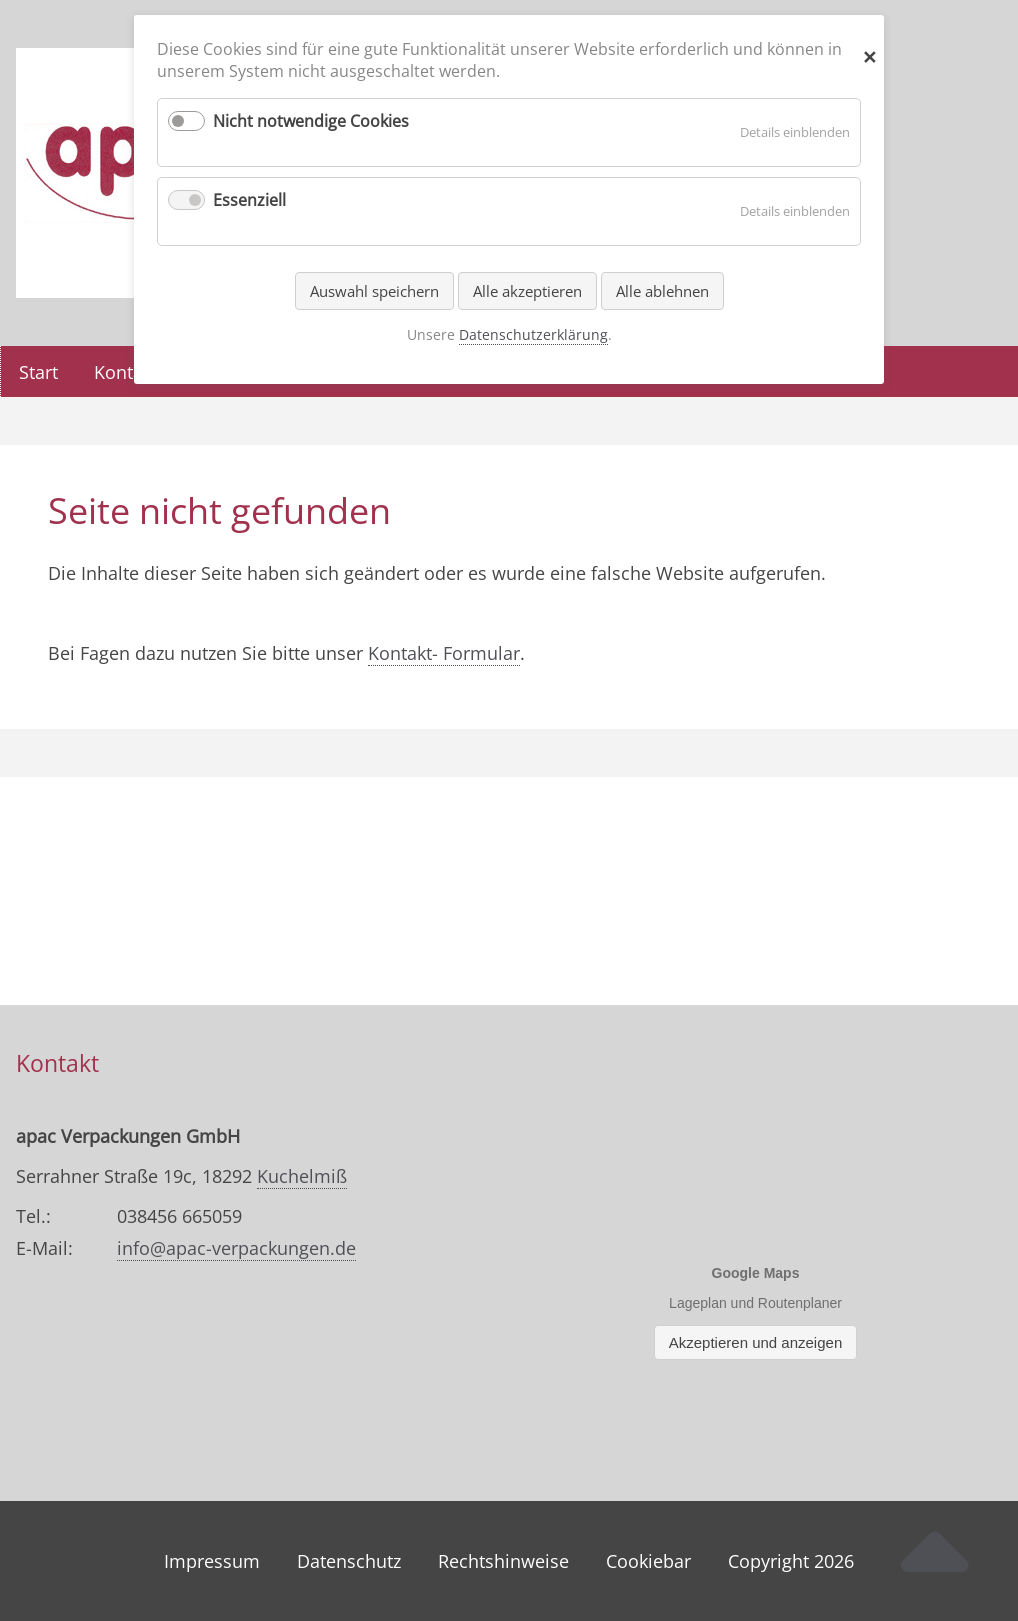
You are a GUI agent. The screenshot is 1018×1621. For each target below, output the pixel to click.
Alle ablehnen (662, 291)
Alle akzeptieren (527, 291)
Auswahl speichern (374, 291)
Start (38, 372)
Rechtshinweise (503, 1561)
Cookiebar (648, 1561)
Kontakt (126, 372)
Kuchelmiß (302, 1176)
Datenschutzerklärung (533, 334)
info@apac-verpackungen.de (236, 1248)
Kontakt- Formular (444, 653)
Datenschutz (349, 1561)
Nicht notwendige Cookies (311, 121)
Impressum (212, 1561)
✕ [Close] (869, 53)
